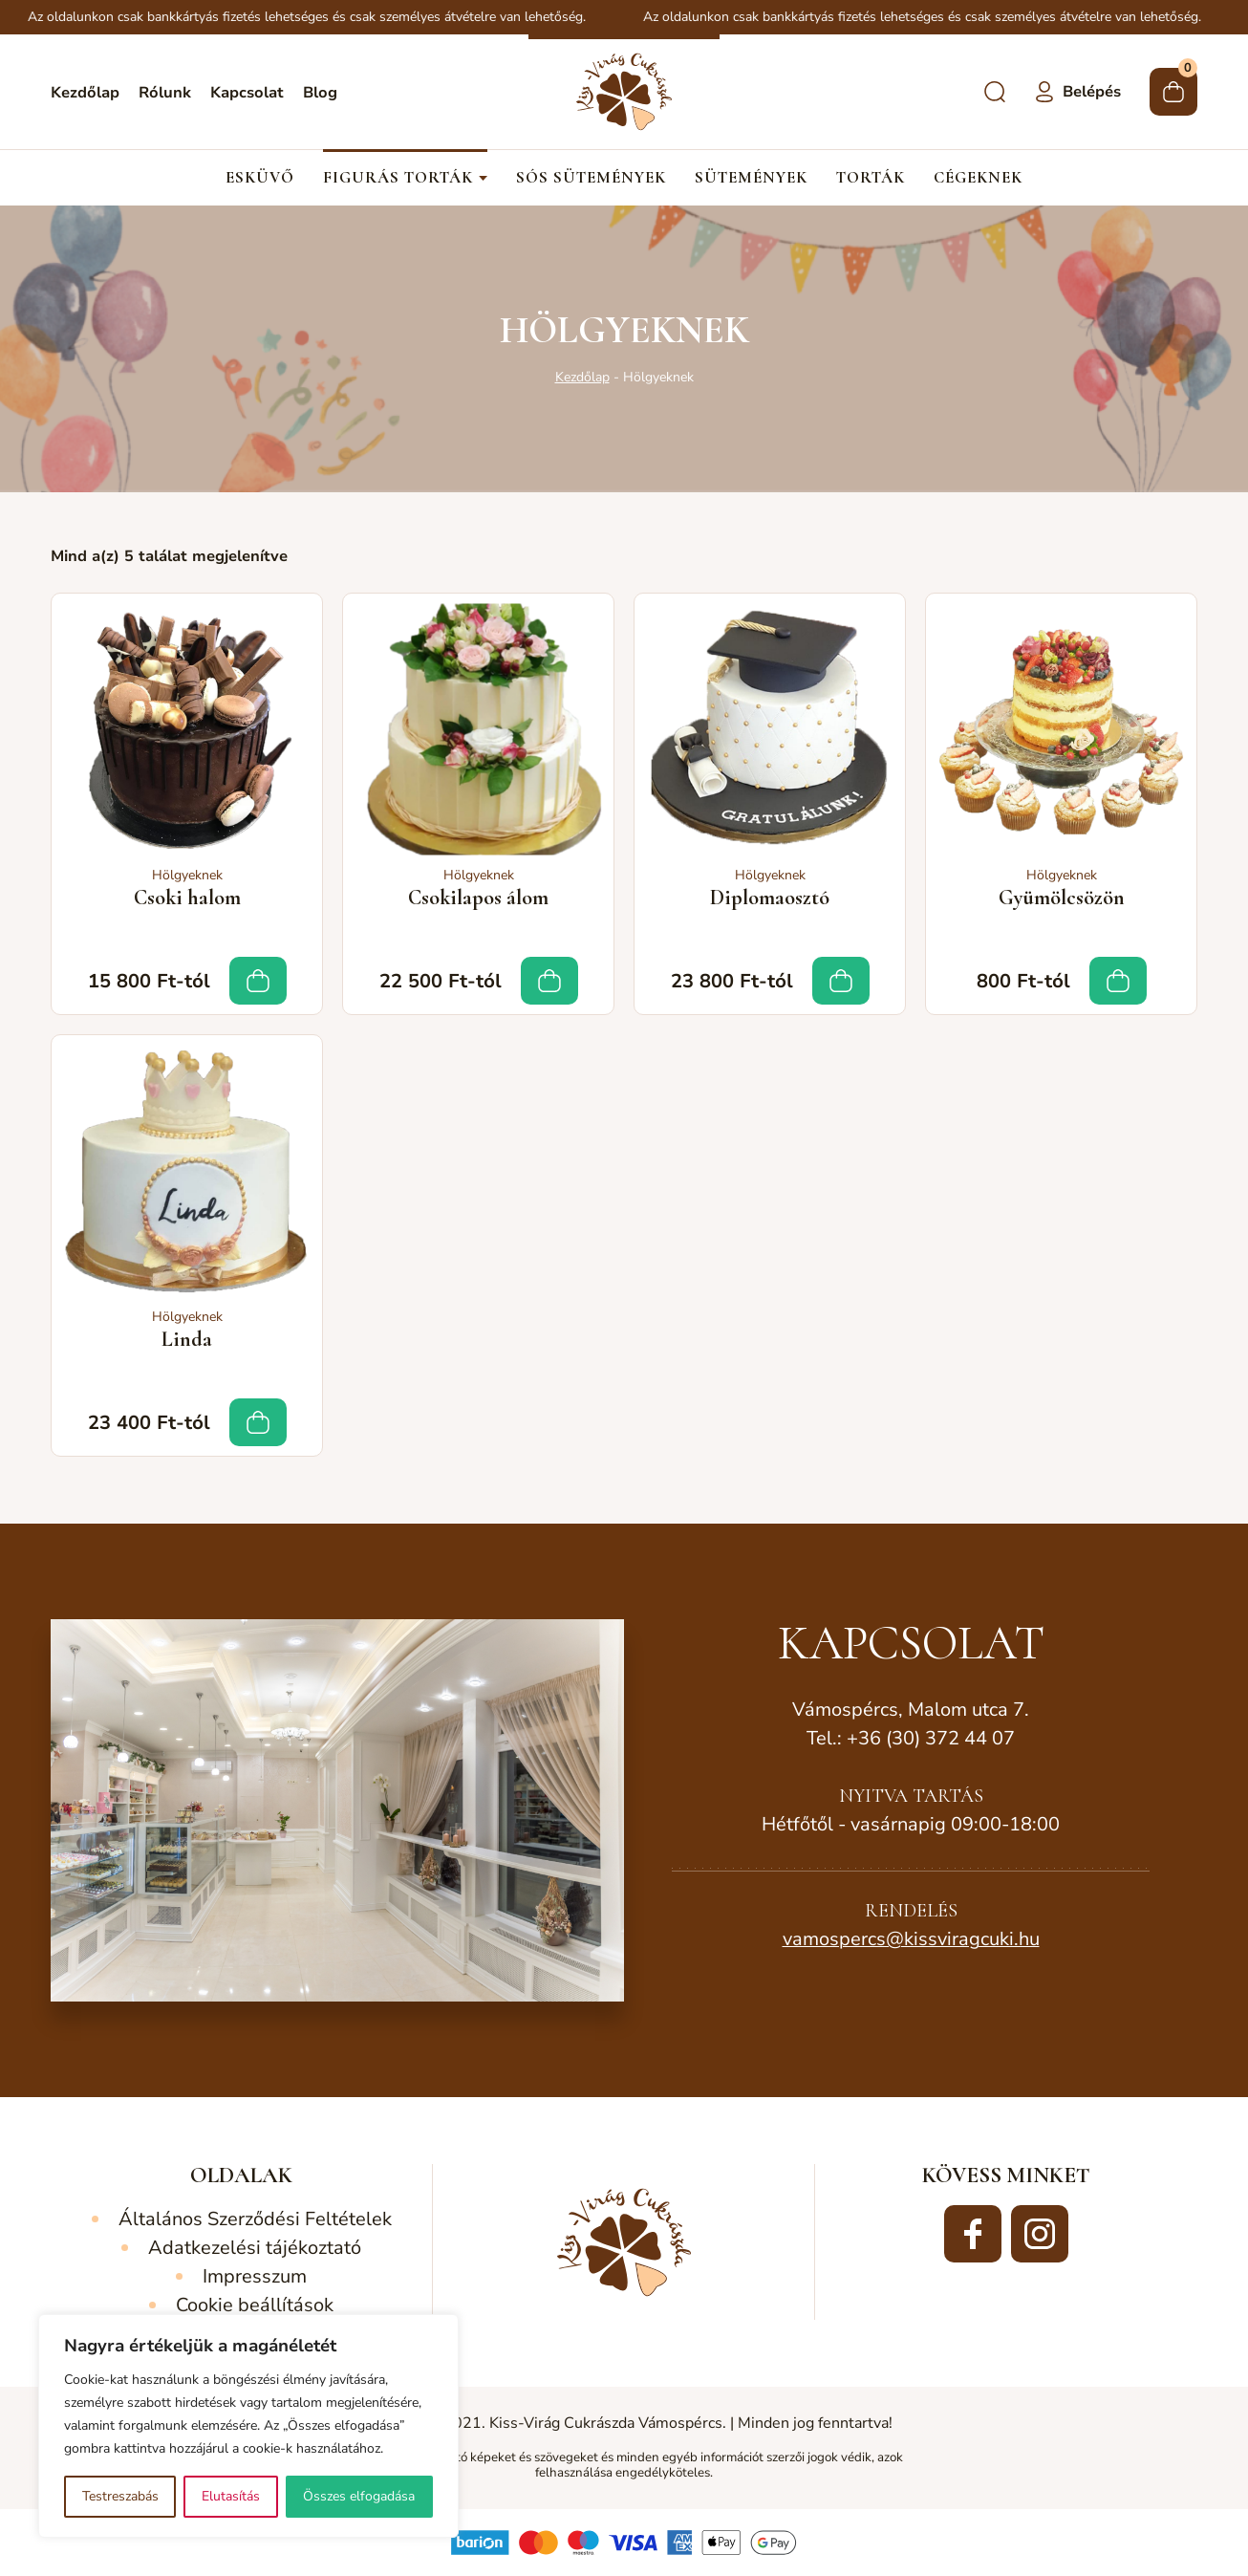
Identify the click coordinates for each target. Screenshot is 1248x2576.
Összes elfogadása (359, 2496)
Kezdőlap (85, 92)
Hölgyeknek (187, 875)
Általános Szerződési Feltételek (255, 2219)
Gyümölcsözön (1062, 897)
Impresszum (255, 2276)
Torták (870, 177)
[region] (248, 2426)
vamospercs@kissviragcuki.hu (911, 1939)
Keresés (994, 91)
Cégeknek (978, 177)
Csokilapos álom (478, 897)
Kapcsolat (247, 92)
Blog (320, 92)
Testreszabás (120, 2496)
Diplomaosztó (769, 897)
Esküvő (260, 177)
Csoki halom (187, 897)
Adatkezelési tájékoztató (254, 2248)
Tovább (258, 981)
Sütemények (751, 177)
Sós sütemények (591, 177)
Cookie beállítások (255, 2305)
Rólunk (165, 92)
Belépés (1092, 91)
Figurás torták (398, 177)
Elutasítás (231, 2496)
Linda (186, 1339)
